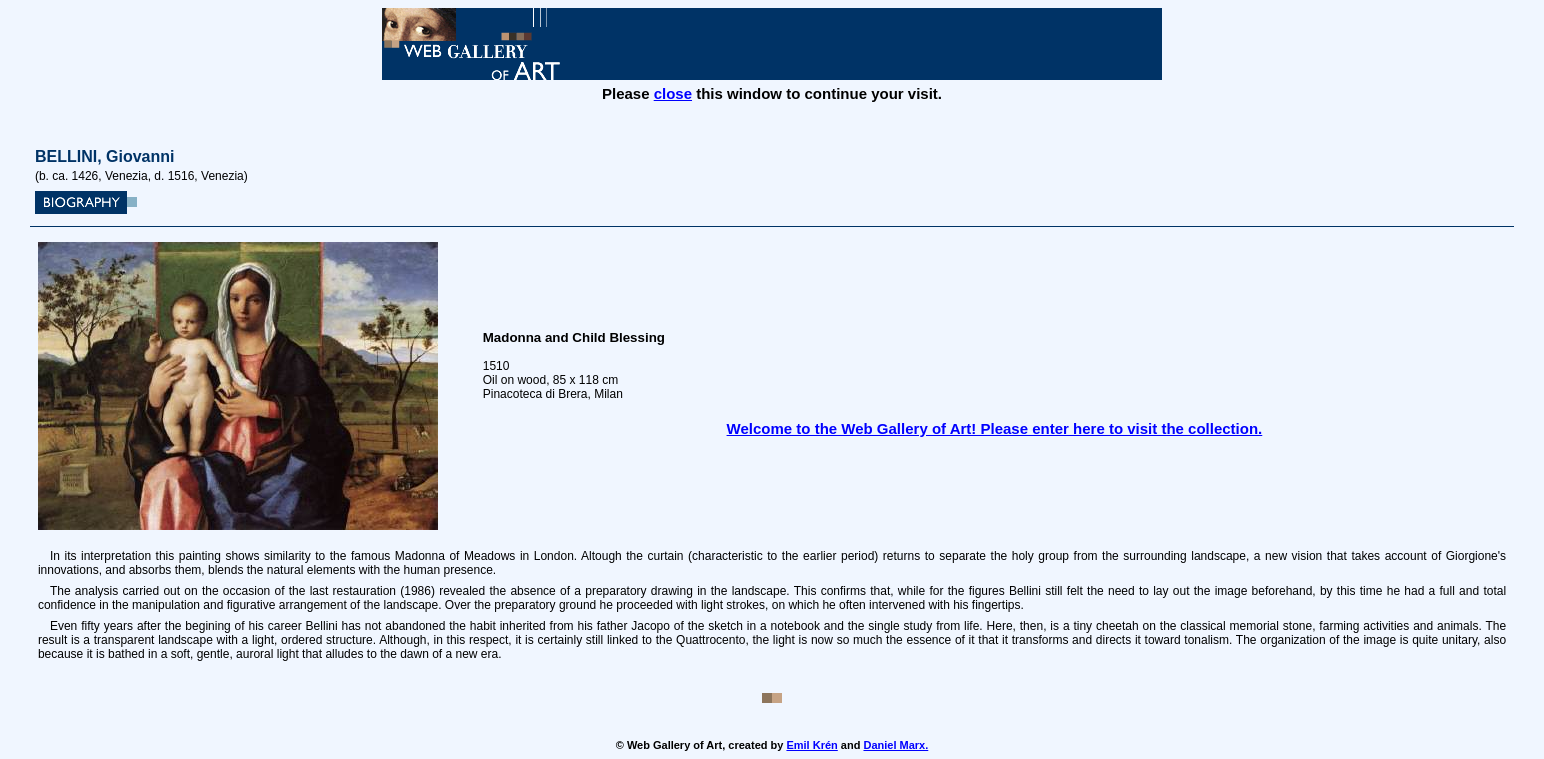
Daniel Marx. (895, 745)
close (673, 93)
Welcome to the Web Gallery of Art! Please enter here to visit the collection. (995, 428)
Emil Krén (811, 745)
